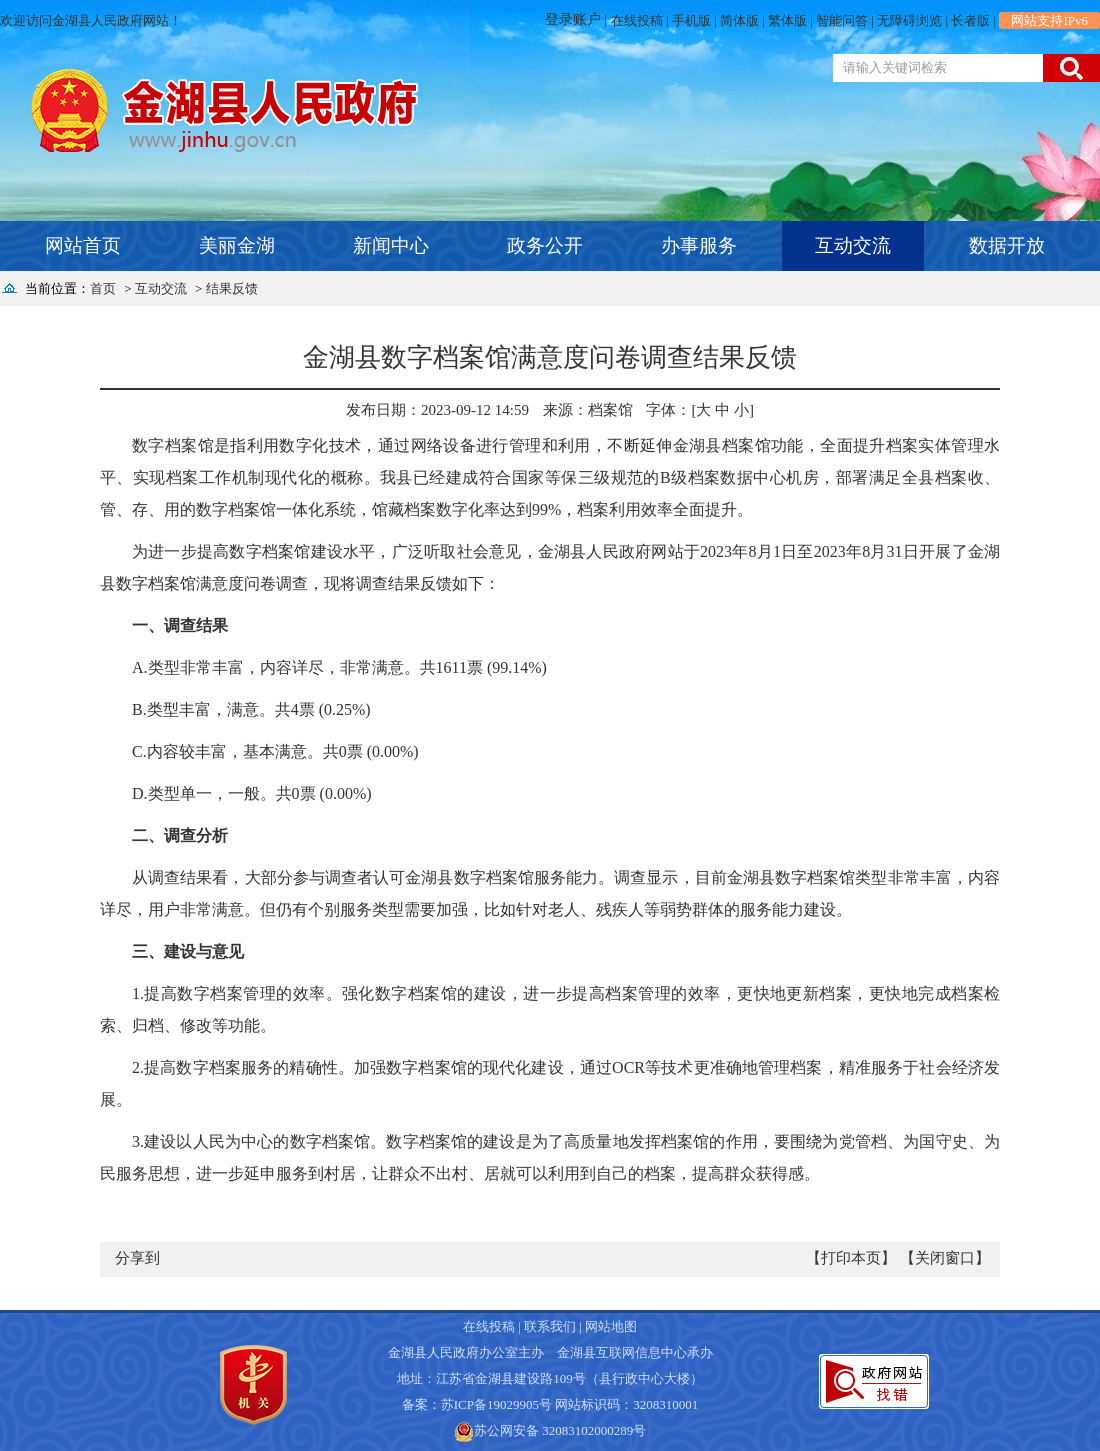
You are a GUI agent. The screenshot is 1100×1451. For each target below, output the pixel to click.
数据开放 (1007, 245)
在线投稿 (637, 20)
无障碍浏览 (909, 20)
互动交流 (853, 245)
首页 (103, 288)
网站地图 (611, 1326)
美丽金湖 (237, 245)
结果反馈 (232, 288)
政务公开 (545, 245)
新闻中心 (391, 245)
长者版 (970, 20)
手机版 (691, 20)
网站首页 (83, 245)
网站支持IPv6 (1049, 20)
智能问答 (842, 20)
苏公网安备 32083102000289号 (560, 1430)
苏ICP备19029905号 (496, 1404)
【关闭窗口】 (945, 1258)
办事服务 (699, 245)
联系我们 (550, 1326)
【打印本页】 (851, 1258)
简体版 (739, 20)
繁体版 (787, 20)
